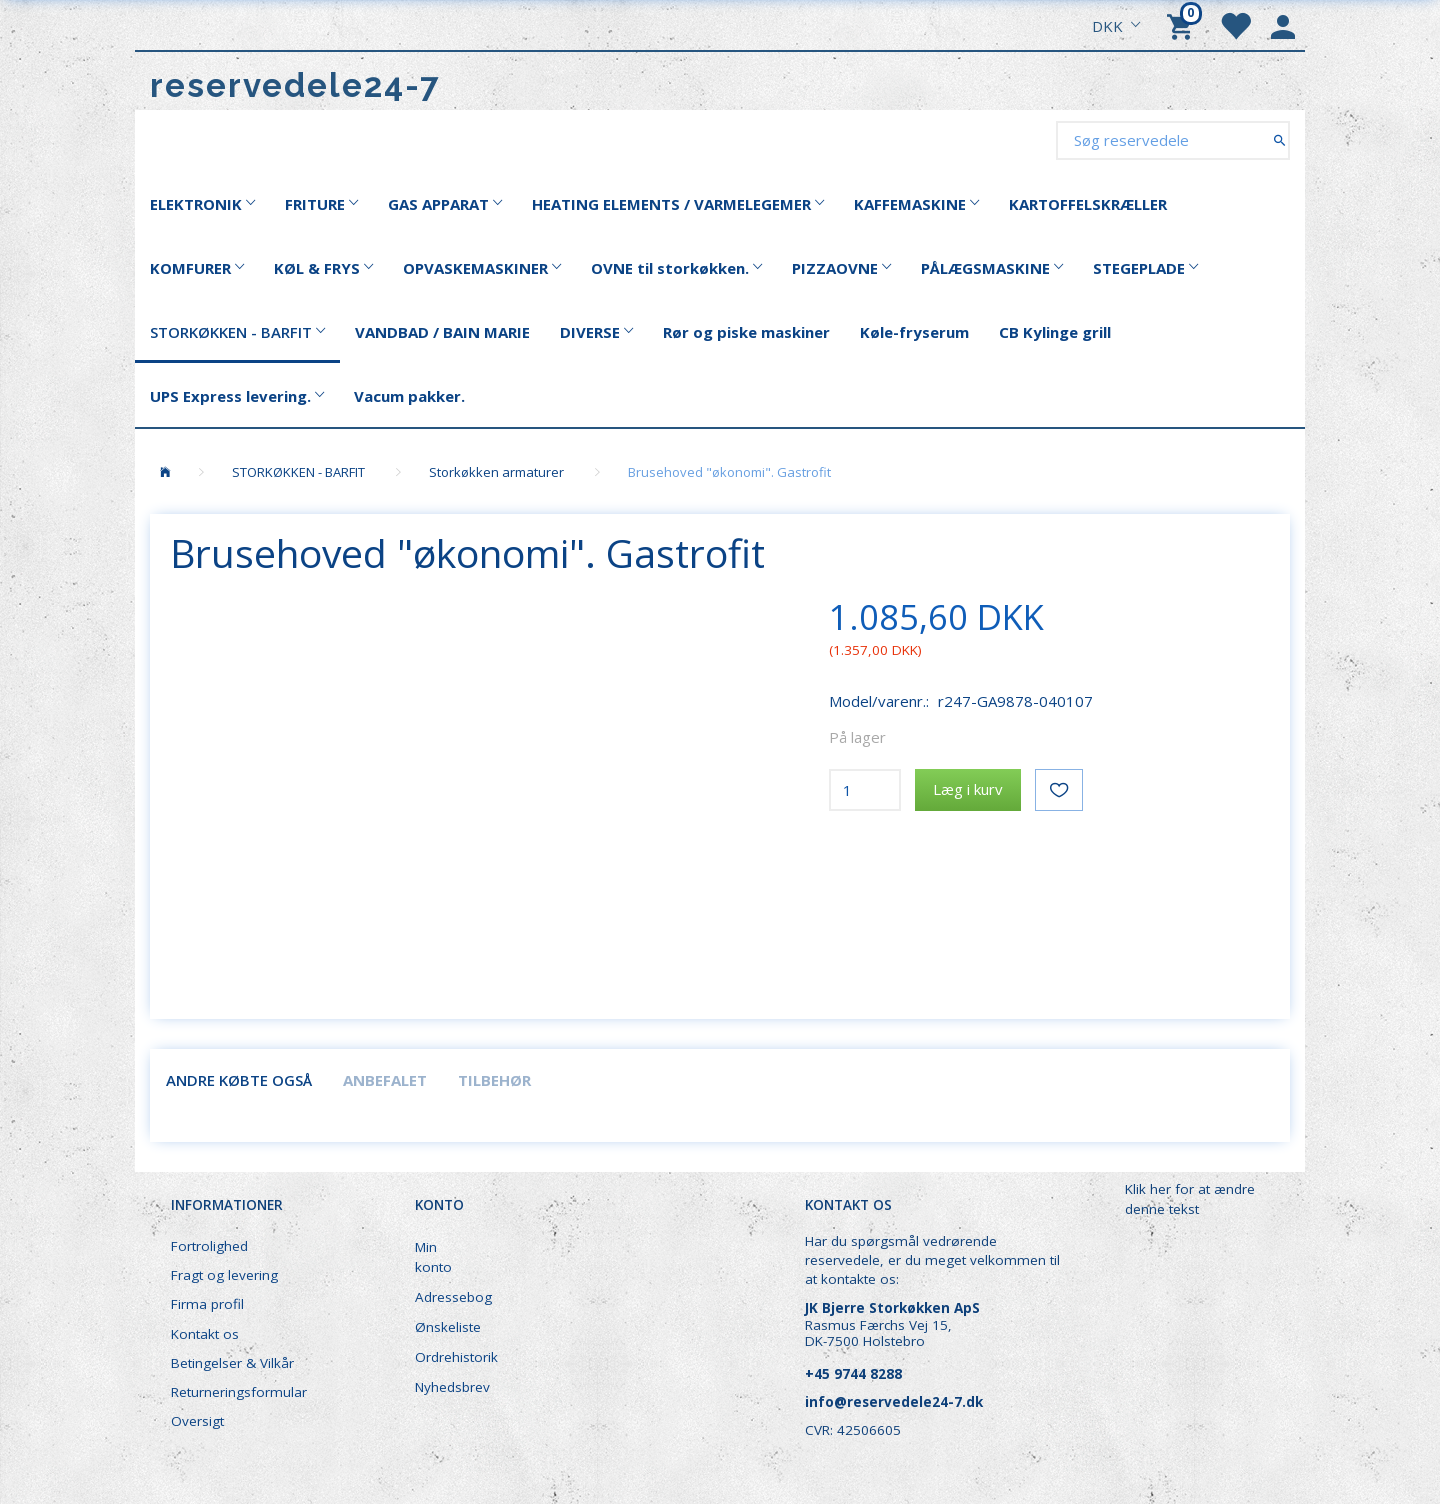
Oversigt (197, 1421)
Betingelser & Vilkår (232, 1363)
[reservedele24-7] (295, 85)
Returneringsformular (239, 1392)
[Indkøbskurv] (1183, 25)
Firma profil (207, 1304)
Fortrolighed (209, 1246)
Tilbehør (494, 1080)
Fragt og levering (224, 1275)
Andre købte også (239, 1080)
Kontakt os (205, 1334)
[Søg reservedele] (1279, 139)
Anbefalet (385, 1080)
